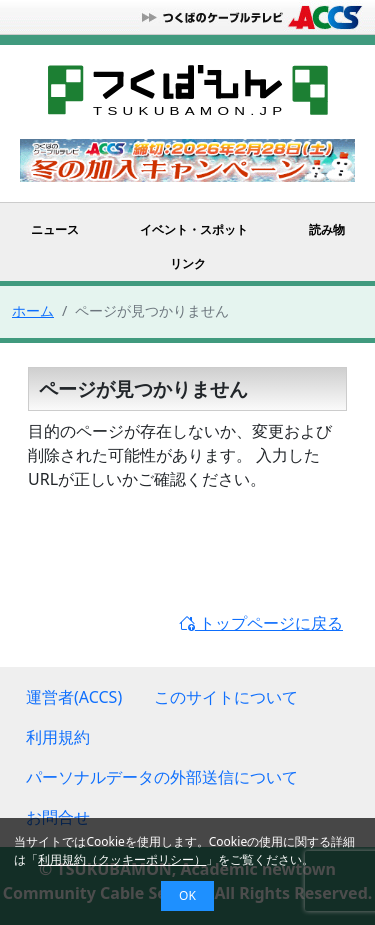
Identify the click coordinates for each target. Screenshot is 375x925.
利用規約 (58, 737)
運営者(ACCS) (74, 697)
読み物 (327, 229)
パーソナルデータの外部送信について (162, 777)
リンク (188, 263)
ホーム (33, 310)
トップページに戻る (261, 623)
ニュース (55, 229)
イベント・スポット (194, 229)
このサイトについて (226, 697)
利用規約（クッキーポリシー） (122, 859)
